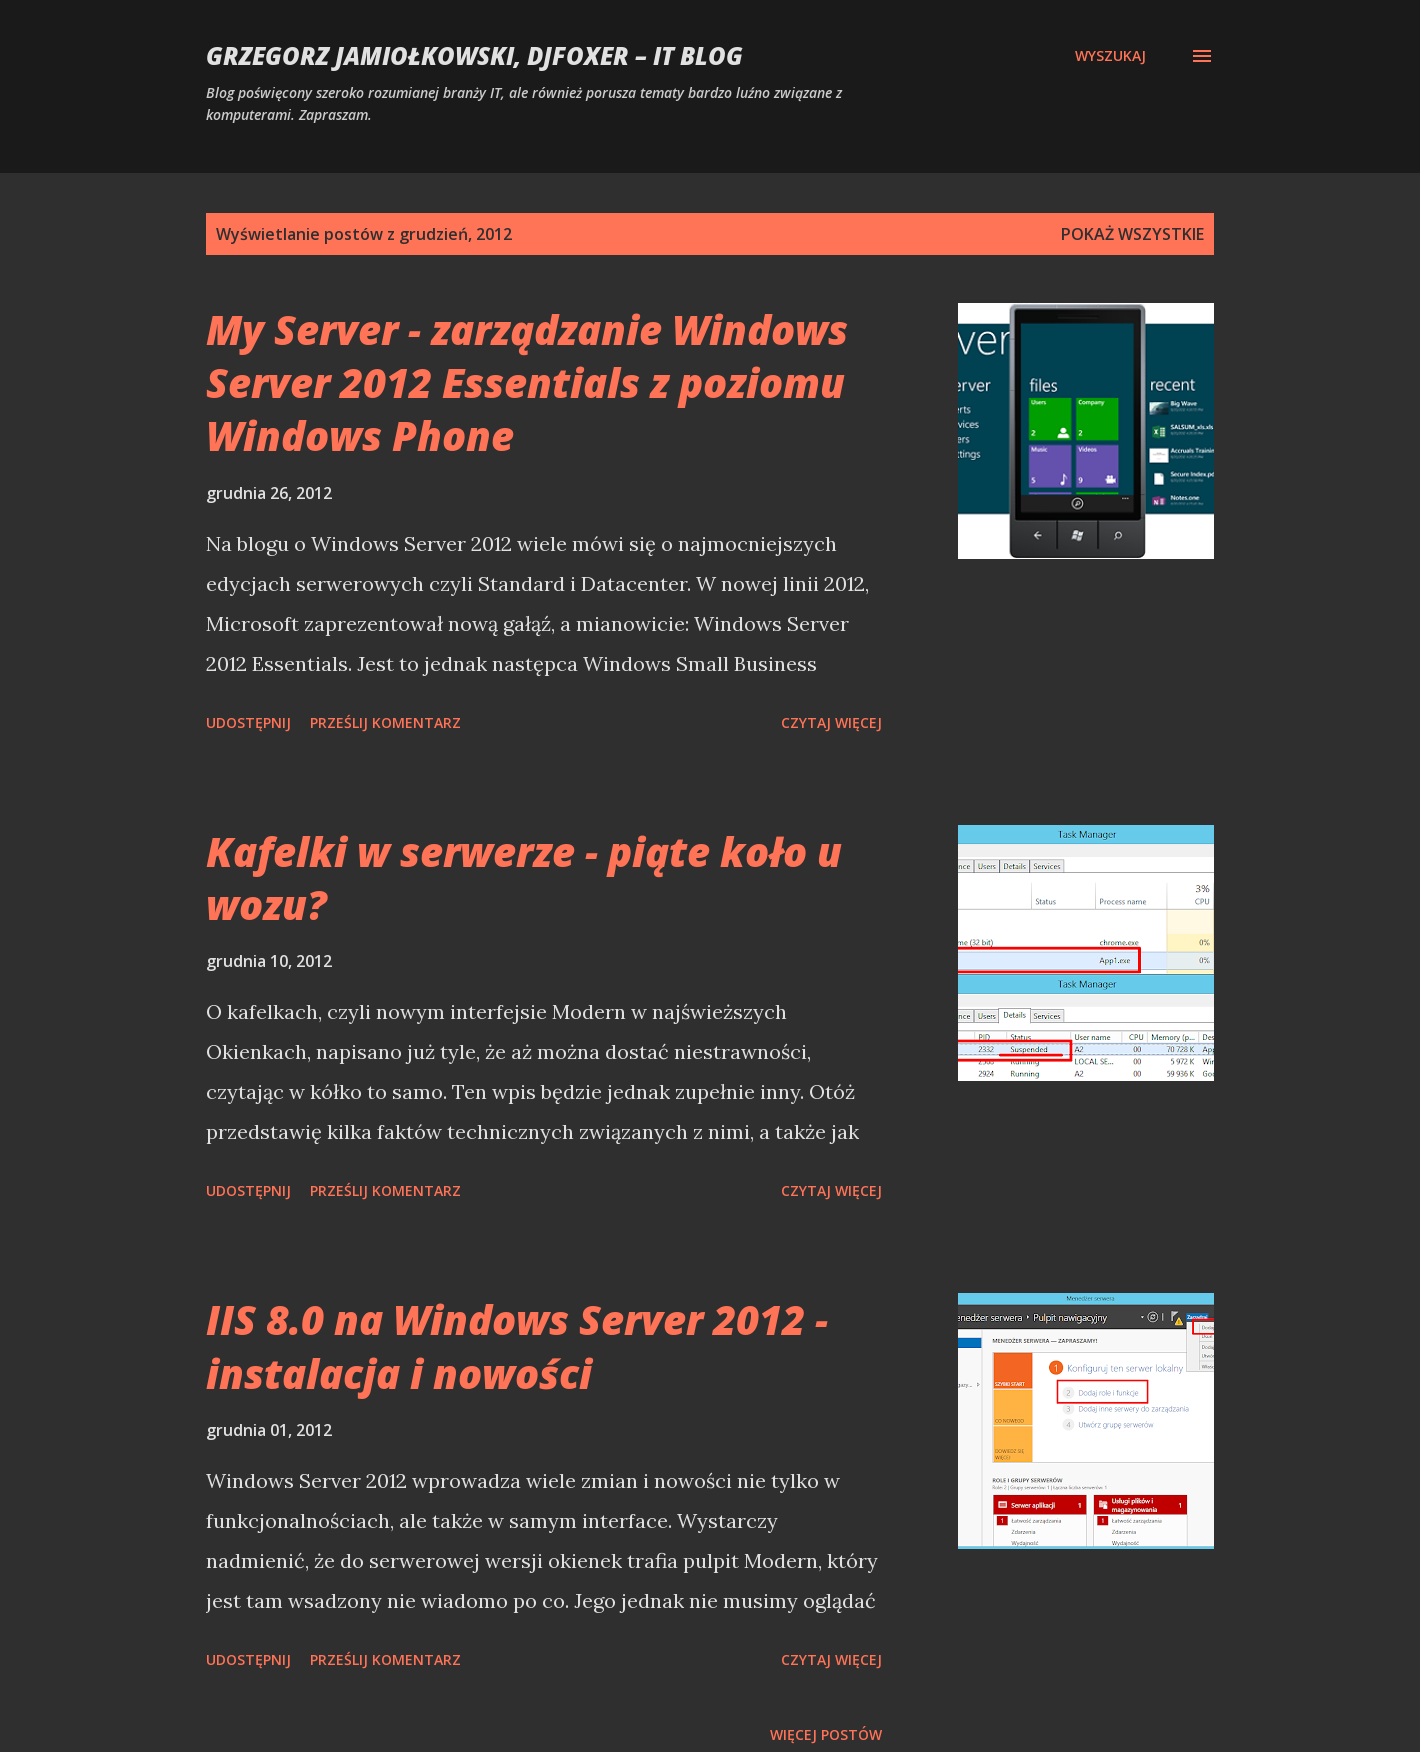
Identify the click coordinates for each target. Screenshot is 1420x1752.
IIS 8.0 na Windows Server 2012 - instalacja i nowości (517, 1346)
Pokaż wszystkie (1132, 234)
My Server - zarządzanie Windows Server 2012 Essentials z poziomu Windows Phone (527, 383)
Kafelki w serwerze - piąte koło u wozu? (524, 878)
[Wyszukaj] (1110, 56)
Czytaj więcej (831, 722)
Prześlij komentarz (385, 722)
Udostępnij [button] (248, 722)
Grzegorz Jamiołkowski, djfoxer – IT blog (474, 55)
